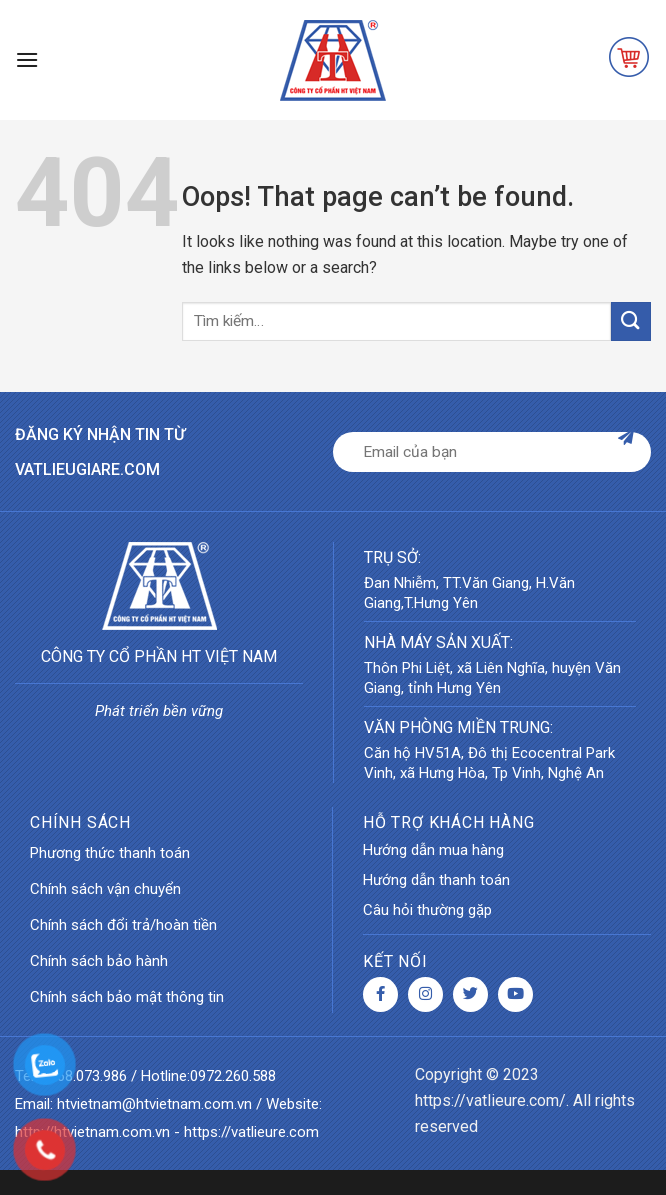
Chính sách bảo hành (99, 961)
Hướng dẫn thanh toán (436, 880)
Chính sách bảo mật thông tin (127, 997)
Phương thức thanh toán (110, 853)
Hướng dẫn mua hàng (433, 850)
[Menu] (27, 59)
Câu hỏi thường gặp (427, 910)
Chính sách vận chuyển (105, 889)
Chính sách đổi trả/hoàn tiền (123, 925)
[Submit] (631, 321)
